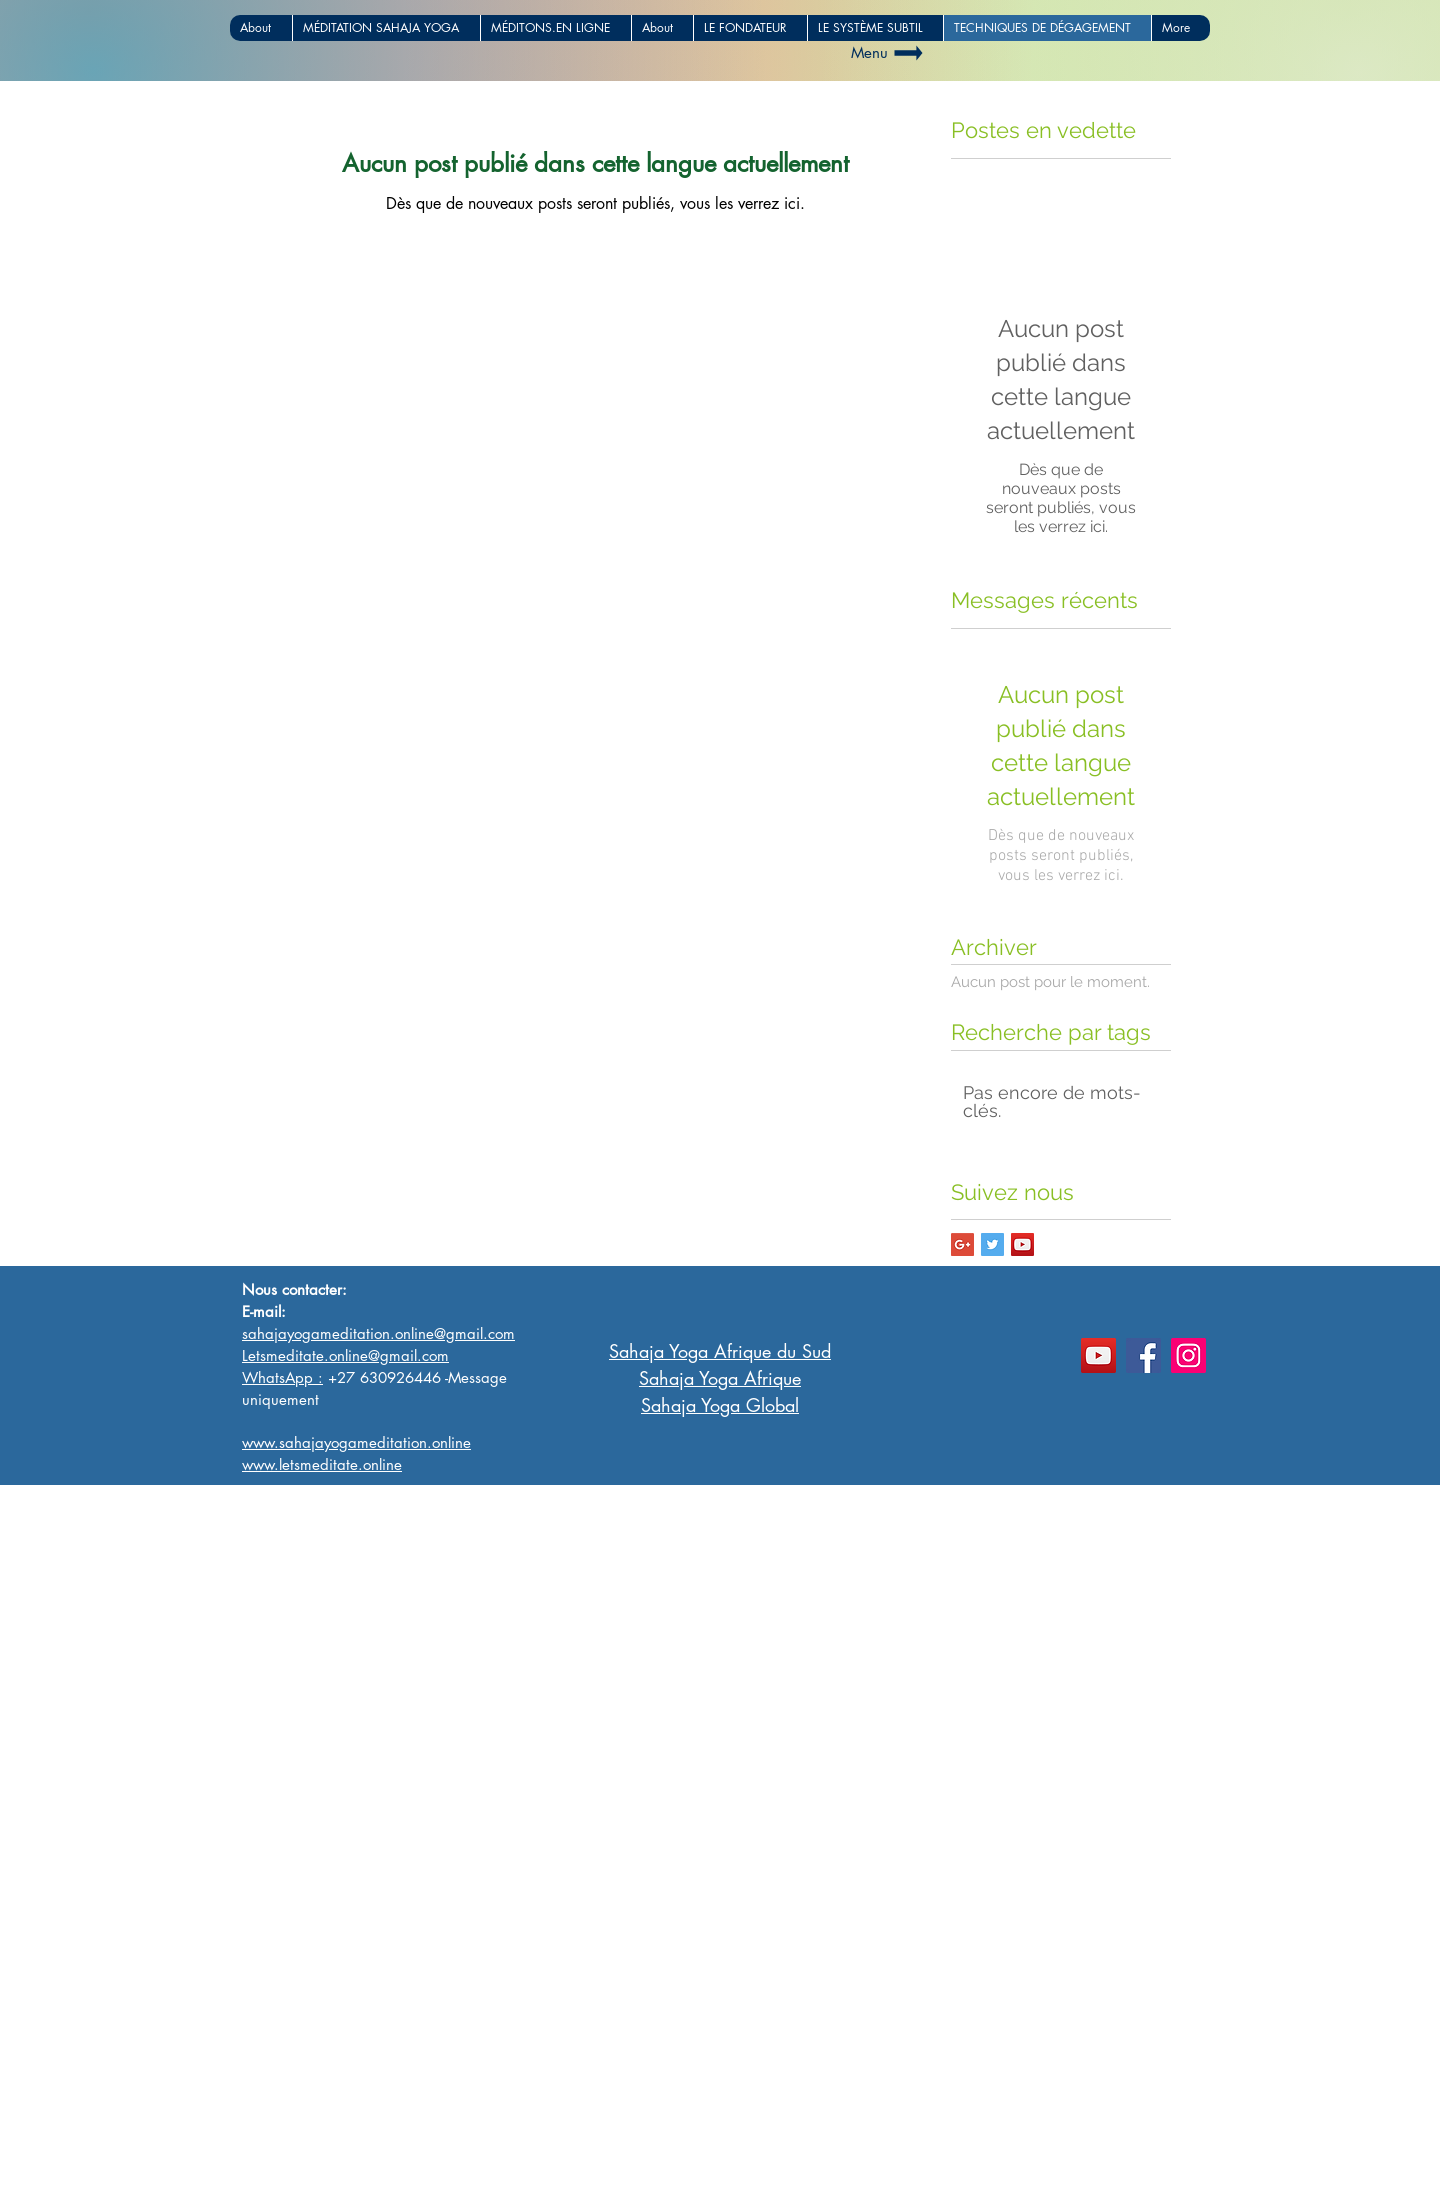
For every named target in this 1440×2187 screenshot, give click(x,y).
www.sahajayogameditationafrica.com (383, 2134)
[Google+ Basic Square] (962, 1244)
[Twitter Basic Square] (992, 1244)
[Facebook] (1143, 1355)
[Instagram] (1188, 1355)
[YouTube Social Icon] (1022, 1244)
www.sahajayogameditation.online (369, 2155)
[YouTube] (1098, 1355)
